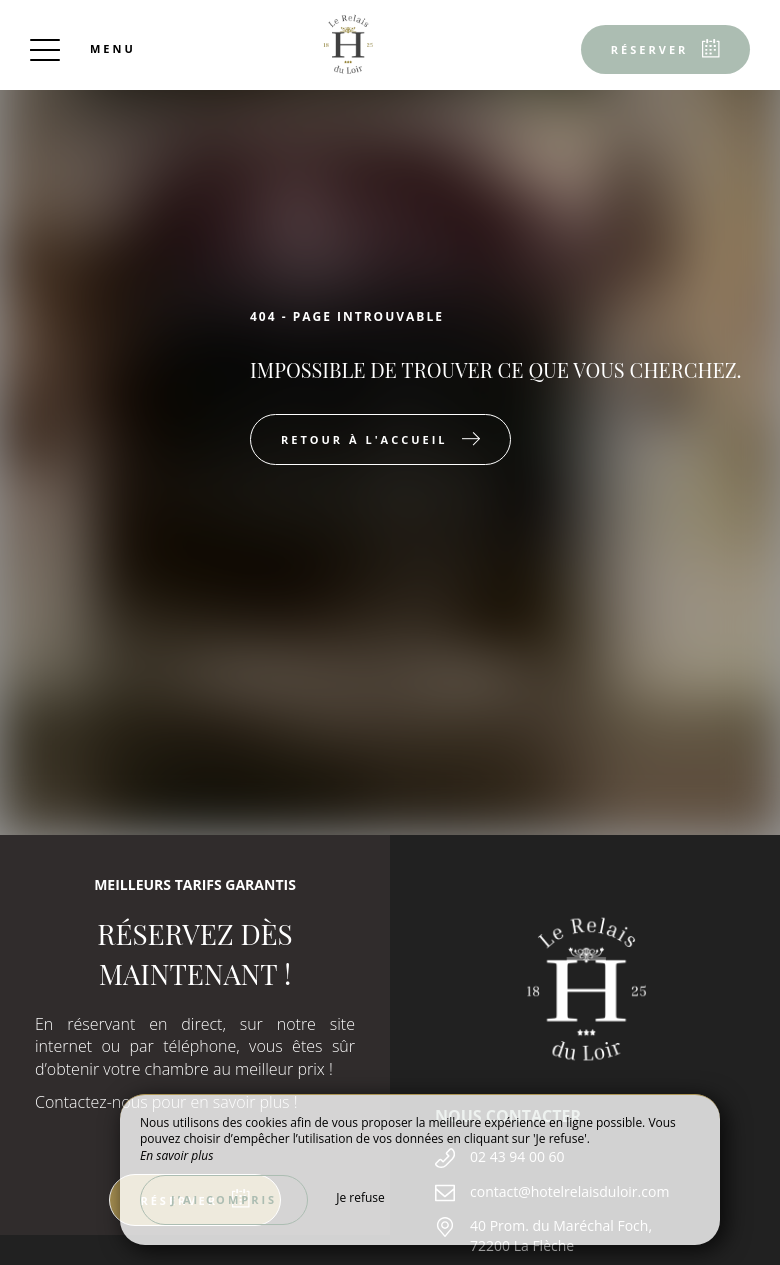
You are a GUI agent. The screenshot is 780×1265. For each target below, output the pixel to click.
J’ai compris (224, 1199)
